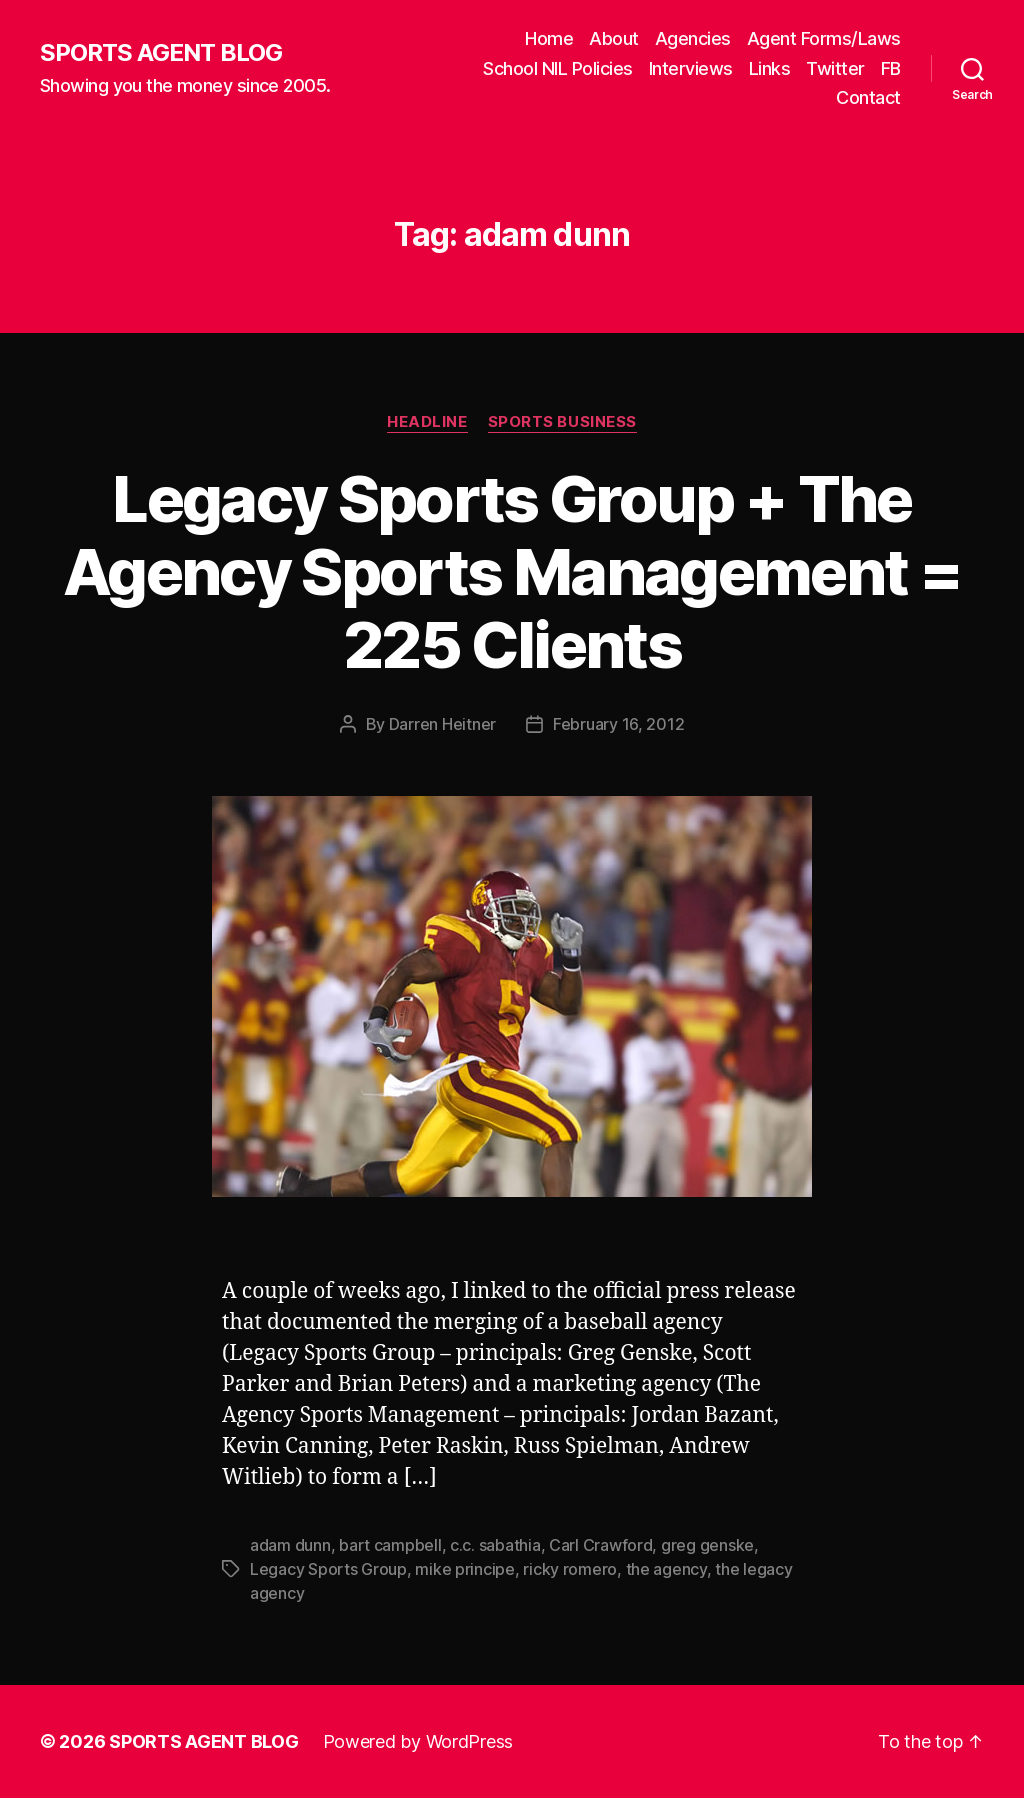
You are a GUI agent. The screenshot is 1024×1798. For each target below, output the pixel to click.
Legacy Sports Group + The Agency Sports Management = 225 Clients (512, 571)
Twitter (835, 68)
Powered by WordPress (418, 1741)
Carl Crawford (601, 1545)
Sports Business (562, 422)
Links (770, 68)
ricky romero (570, 1569)
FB (891, 68)
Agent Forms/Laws (824, 38)
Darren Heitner (442, 724)
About (614, 38)
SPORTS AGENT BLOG (161, 53)
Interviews (691, 68)
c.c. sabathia (495, 1545)
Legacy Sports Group (328, 1569)
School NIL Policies (558, 68)
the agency (666, 1569)
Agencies (693, 38)
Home (549, 38)
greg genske (707, 1545)
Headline (427, 422)
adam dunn (290, 1545)
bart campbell (390, 1545)
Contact (868, 97)
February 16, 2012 (618, 724)
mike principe (465, 1569)
